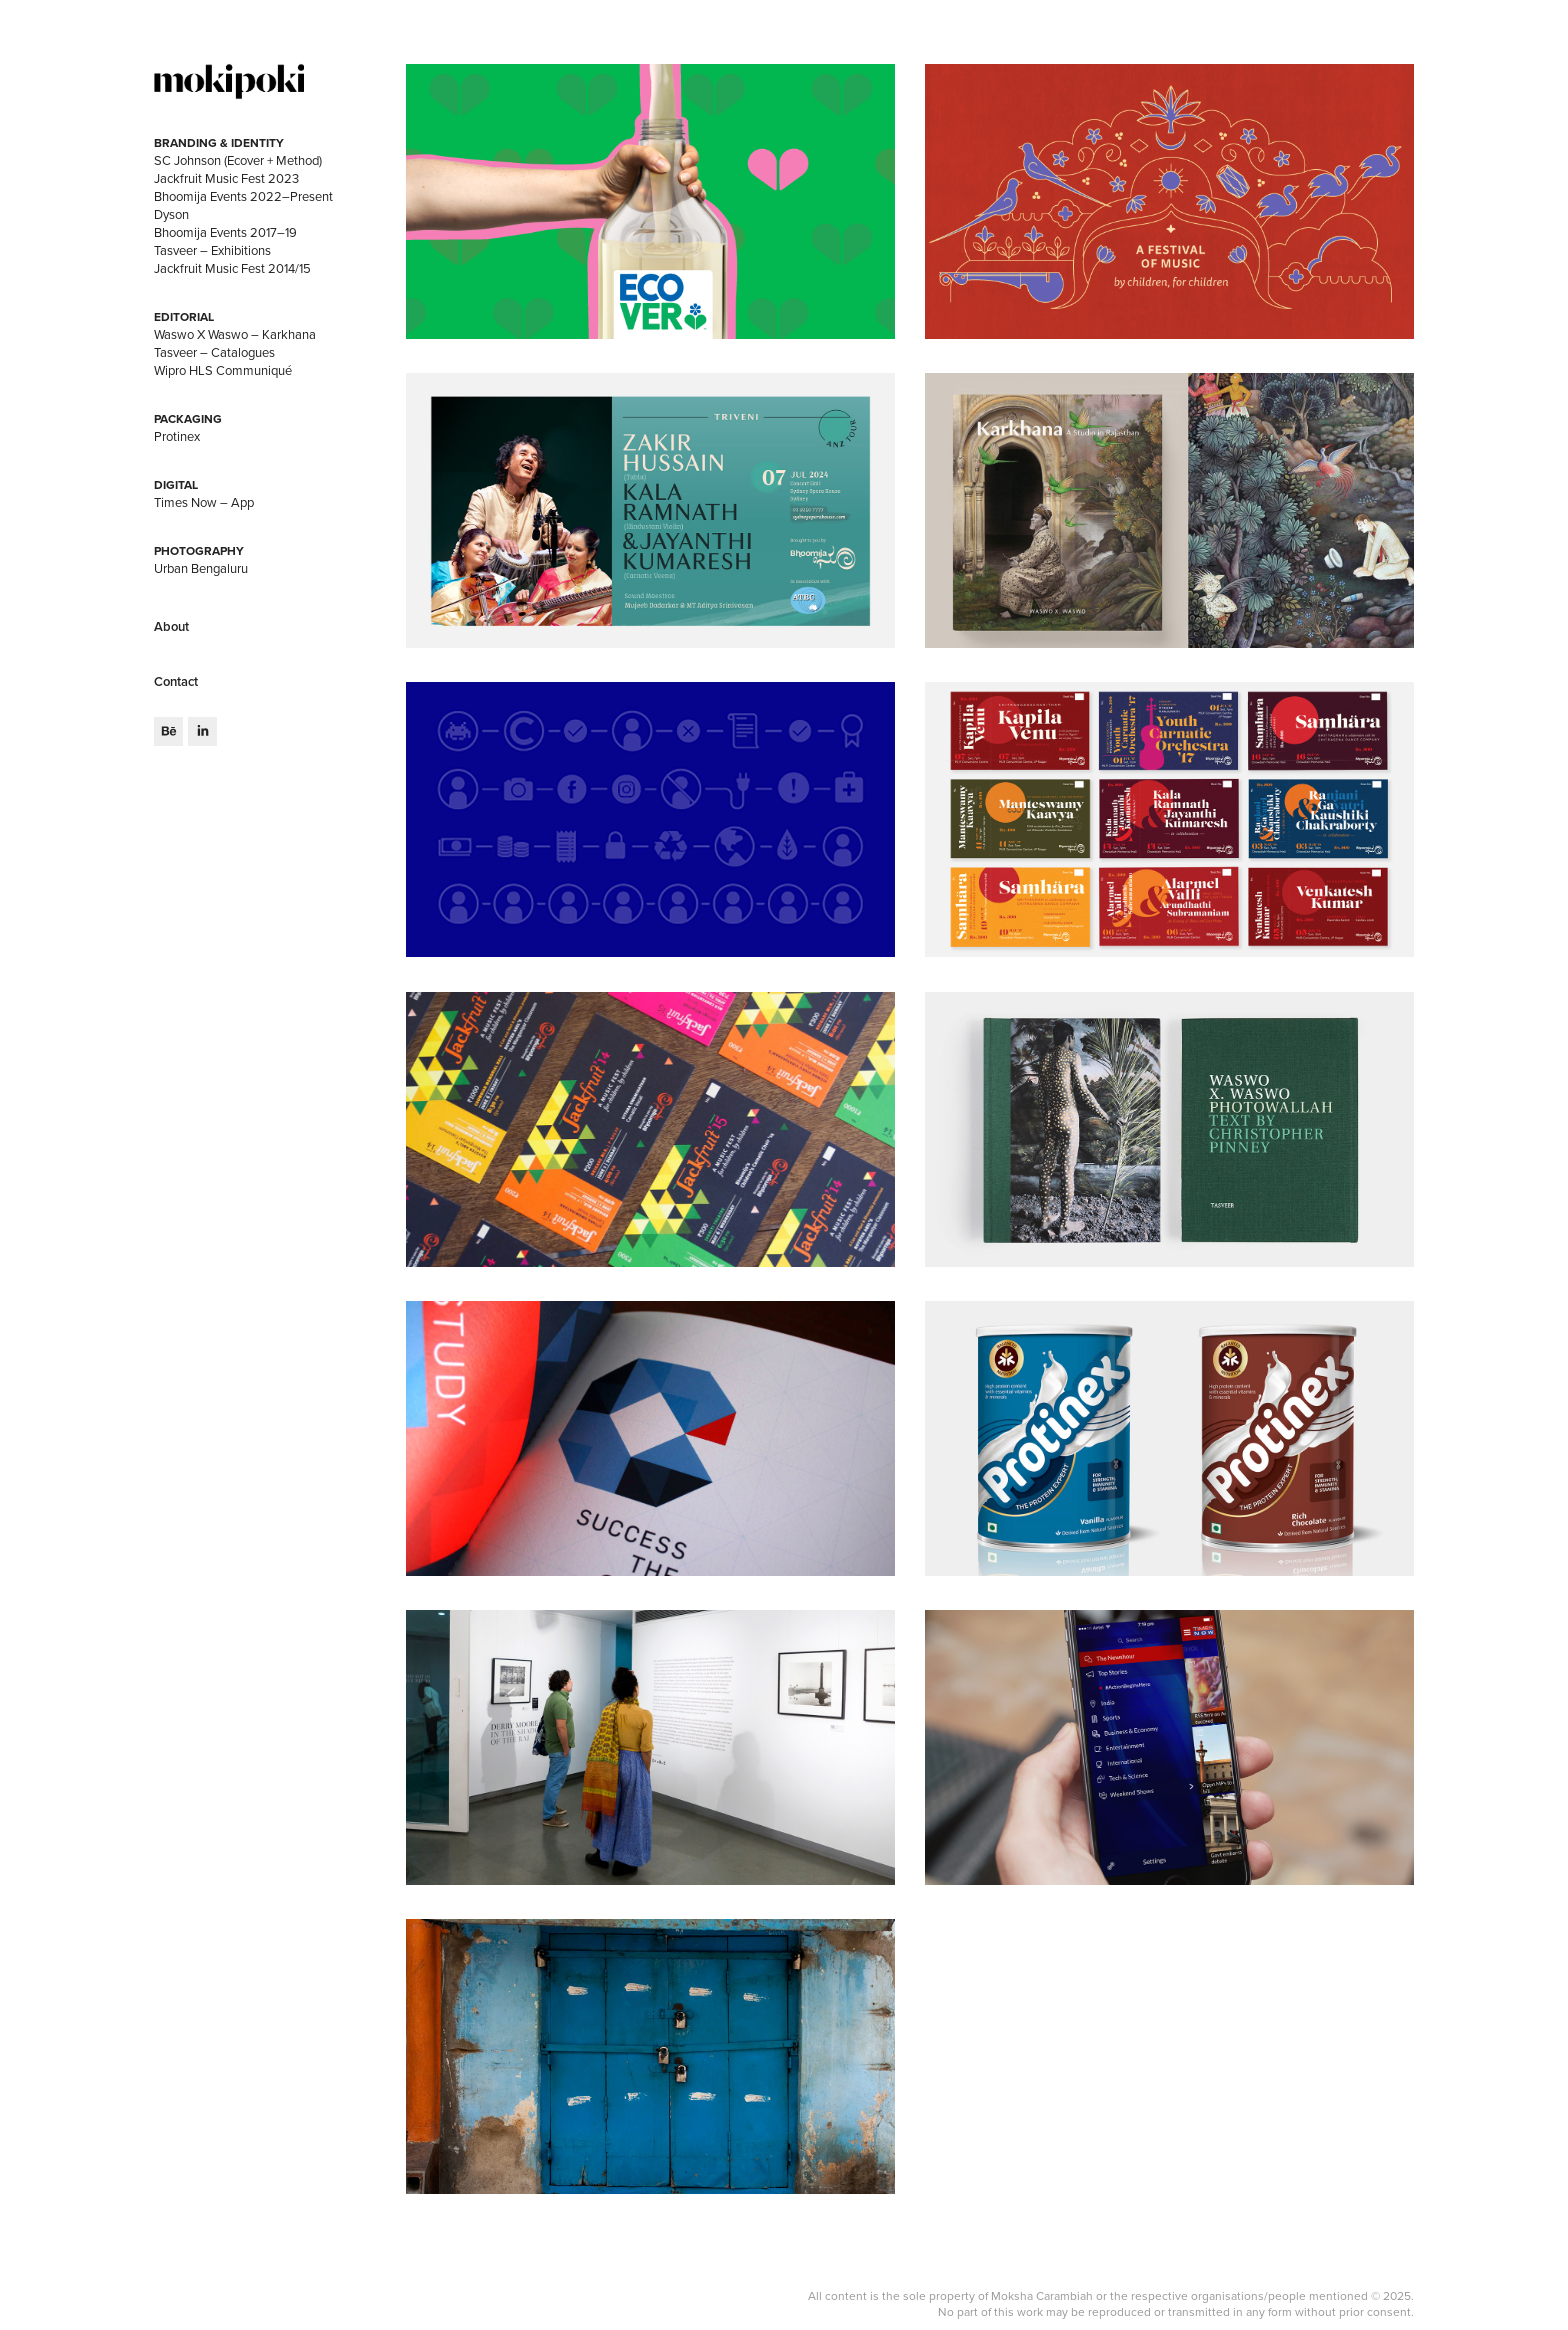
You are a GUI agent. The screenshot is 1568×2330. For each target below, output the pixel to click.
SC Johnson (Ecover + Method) (238, 160)
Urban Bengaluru (201, 568)
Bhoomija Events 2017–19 (225, 232)
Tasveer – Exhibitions (212, 250)
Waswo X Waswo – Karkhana (235, 334)
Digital (176, 484)
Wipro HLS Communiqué (223, 370)
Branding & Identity (219, 142)
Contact (176, 681)
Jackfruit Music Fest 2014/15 (232, 268)
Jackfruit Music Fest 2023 (226, 178)
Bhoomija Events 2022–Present (243, 196)
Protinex (177, 436)
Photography (199, 550)
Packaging (188, 418)
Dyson (171, 214)
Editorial (184, 316)
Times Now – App (204, 502)
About (171, 626)
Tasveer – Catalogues (214, 352)
